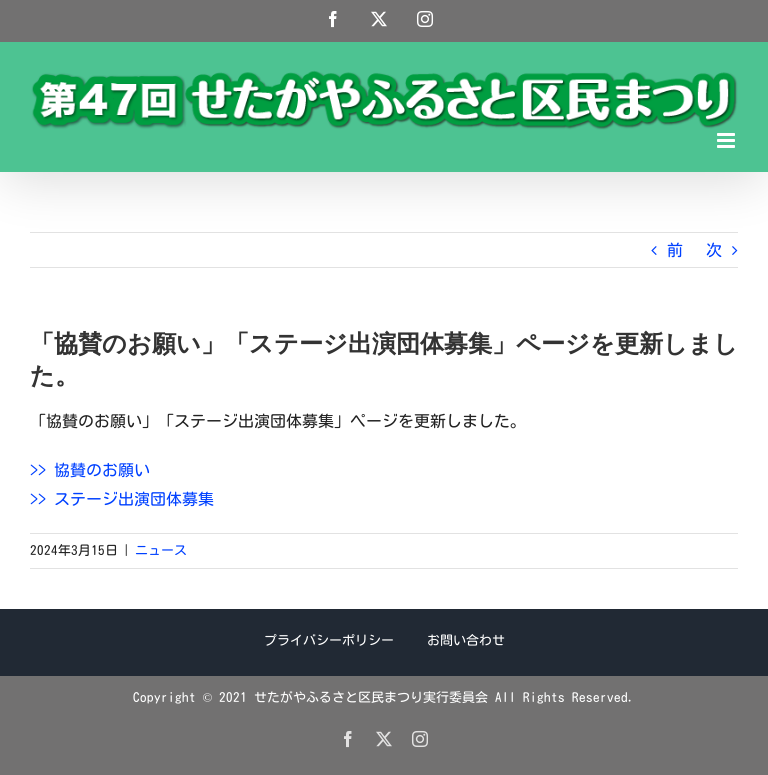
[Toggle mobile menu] (727, 140)
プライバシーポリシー (329, 640)
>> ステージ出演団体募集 (122, 499)
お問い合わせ (466, 640)
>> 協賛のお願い (90, 470)
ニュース (161, 550)
